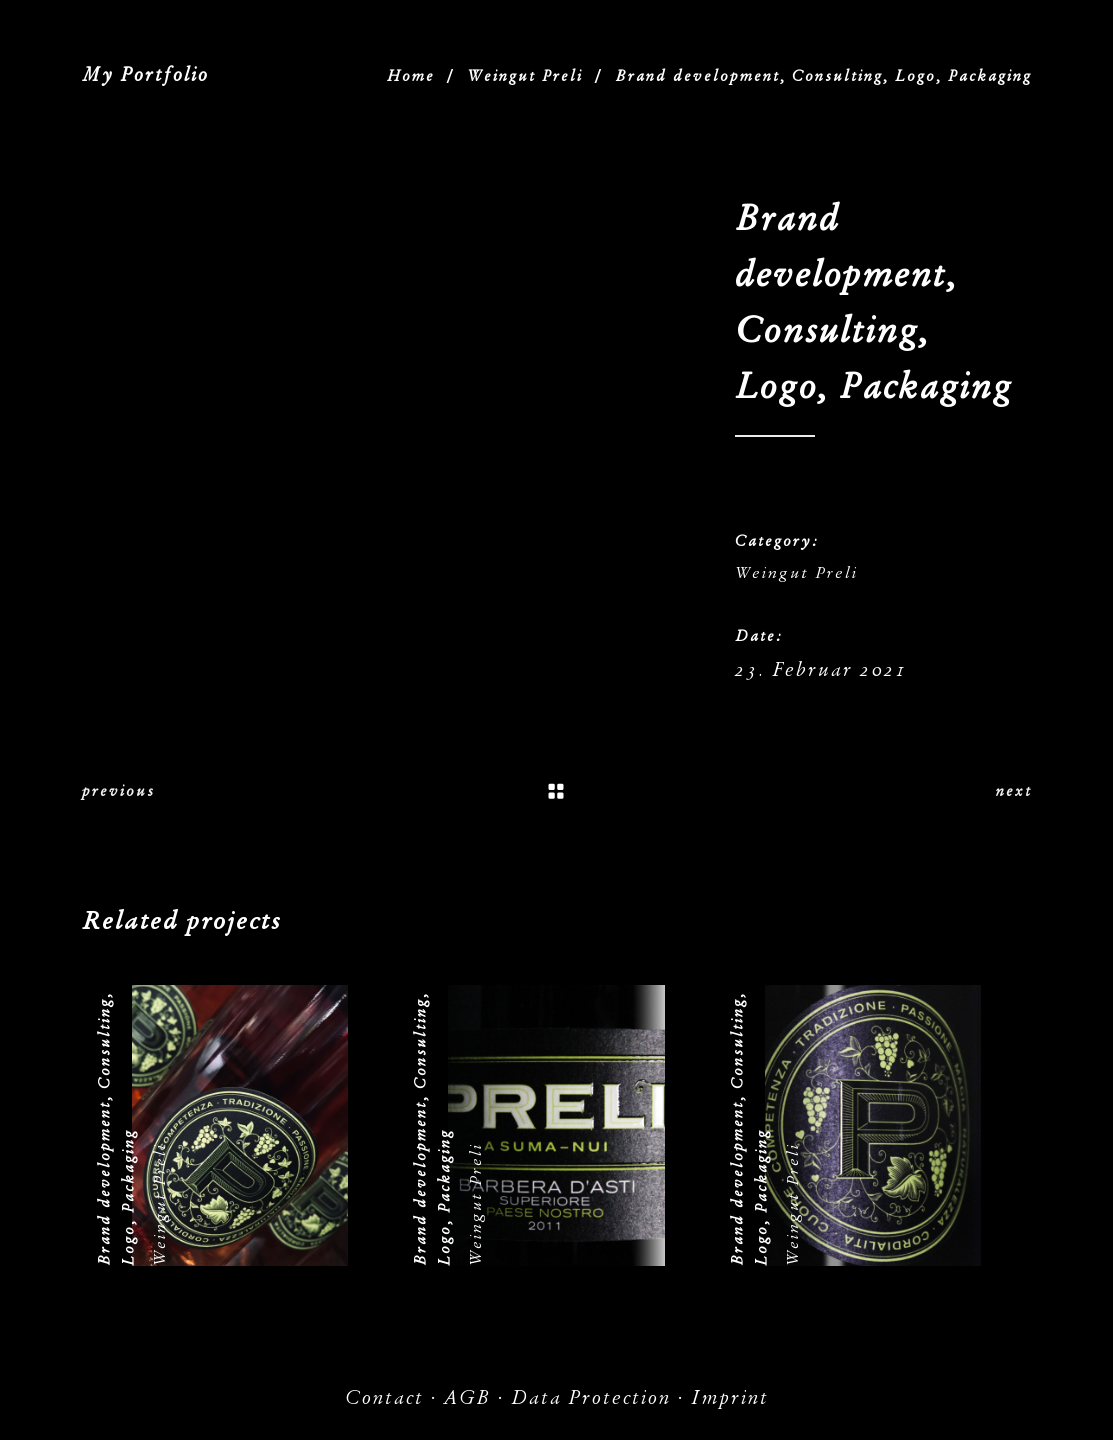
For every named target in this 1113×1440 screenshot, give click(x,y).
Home (411, 76)
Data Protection (591, 1397)
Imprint (730, 1397)
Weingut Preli (525, 76)
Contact (384, 1397)
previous (118, 791)
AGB (467, 1397)
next (1014, 791)
